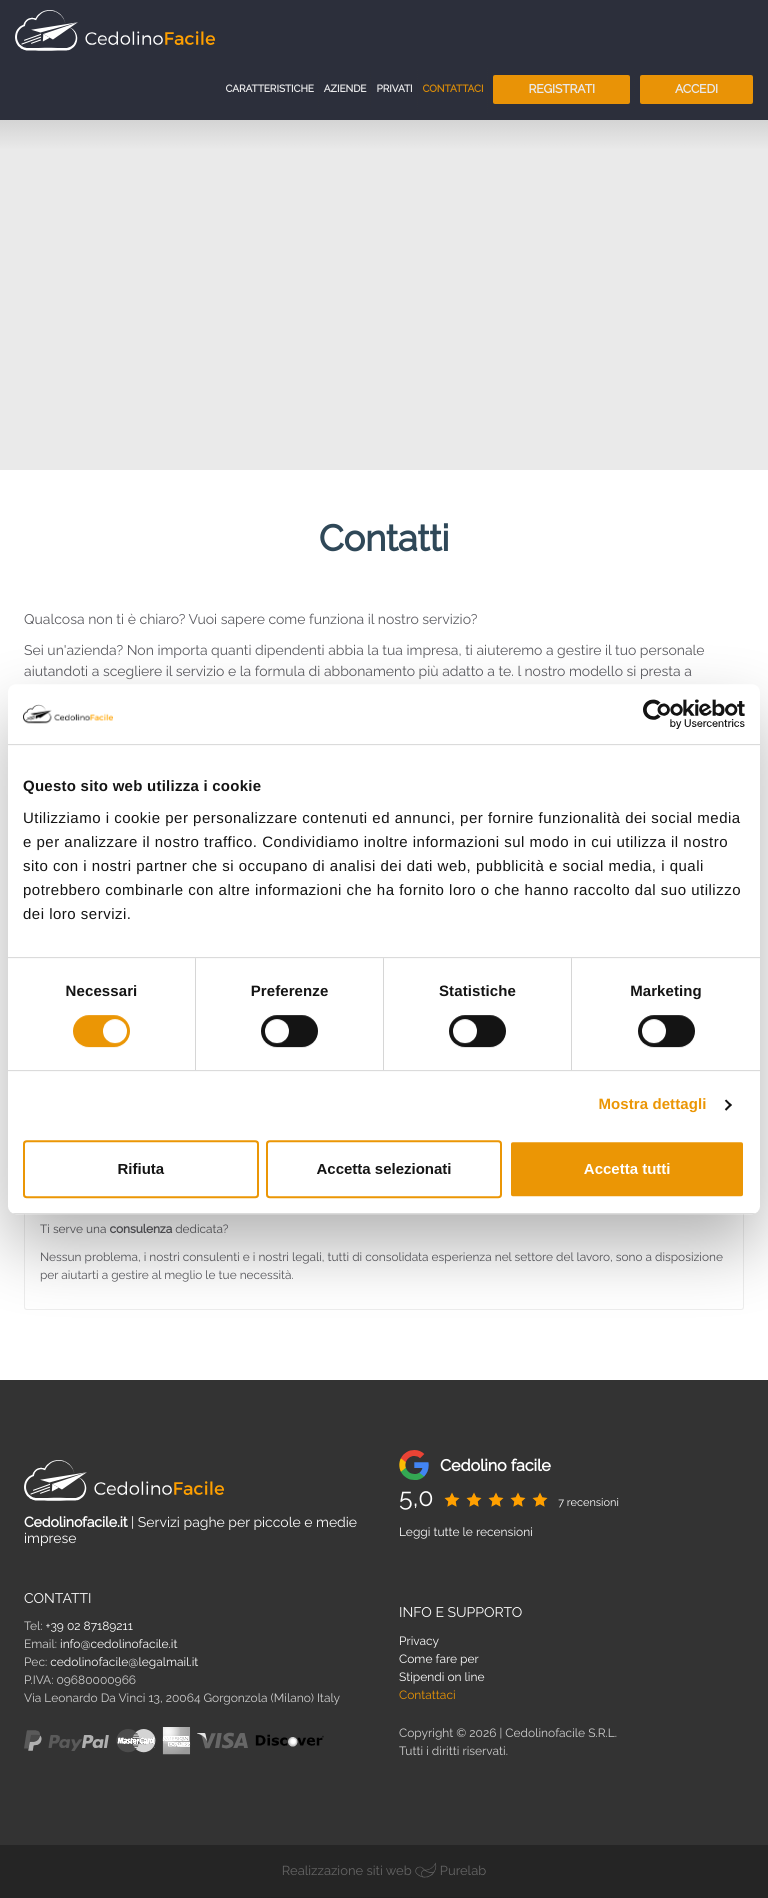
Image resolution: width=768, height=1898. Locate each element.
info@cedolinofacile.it (118, 1644)
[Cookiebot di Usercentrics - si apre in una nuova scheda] (657, 714)
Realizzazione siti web (347, 1871)
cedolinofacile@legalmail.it (124, 1662)
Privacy (419, 1641)
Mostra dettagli (652, 1104)
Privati (394, 89)
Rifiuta (140, 1168)
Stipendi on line (442, 1677)
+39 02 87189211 (89, 1626)
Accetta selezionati (383, 1168)
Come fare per (439, 1659)
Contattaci (453, 89)
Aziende (345, 89)
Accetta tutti (627, 1168)
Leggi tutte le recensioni (466, 1532)
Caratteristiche (269, 89)
